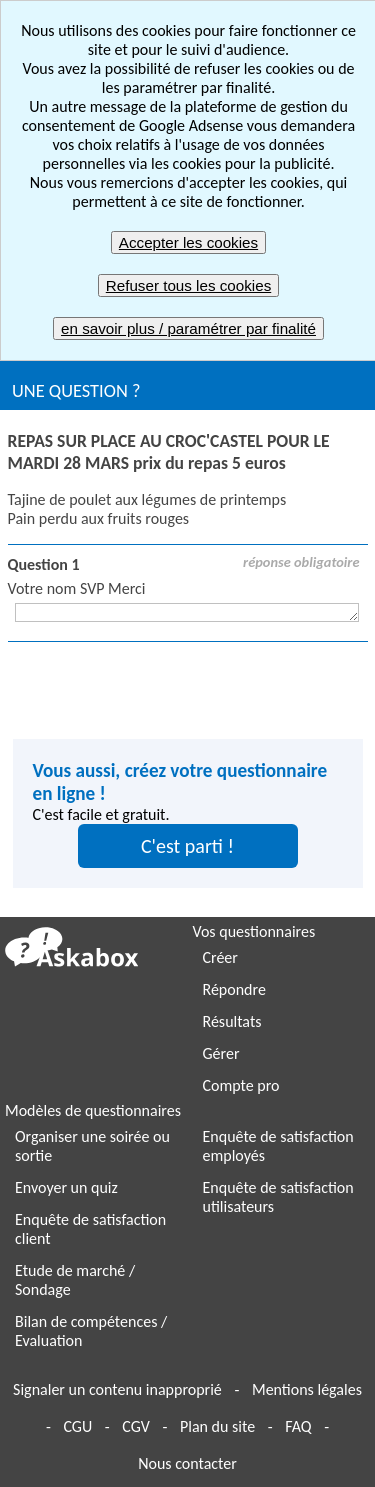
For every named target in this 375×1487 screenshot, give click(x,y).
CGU (77, 1426)
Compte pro (241, 1085)
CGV (135, 1426)
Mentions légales (307, 1389)
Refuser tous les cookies (188, 285)
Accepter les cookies (188, 242)
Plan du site (217, 1426)
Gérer (221, 1053)
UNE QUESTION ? (76, 390)
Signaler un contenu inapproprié (117, 1389)
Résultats (232, 1021)
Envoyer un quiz (66, 1187)
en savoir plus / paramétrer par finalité (188, 328)
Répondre (234, 989)
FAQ (298, 1426)
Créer (220, 957)
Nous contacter (187, 1463)
